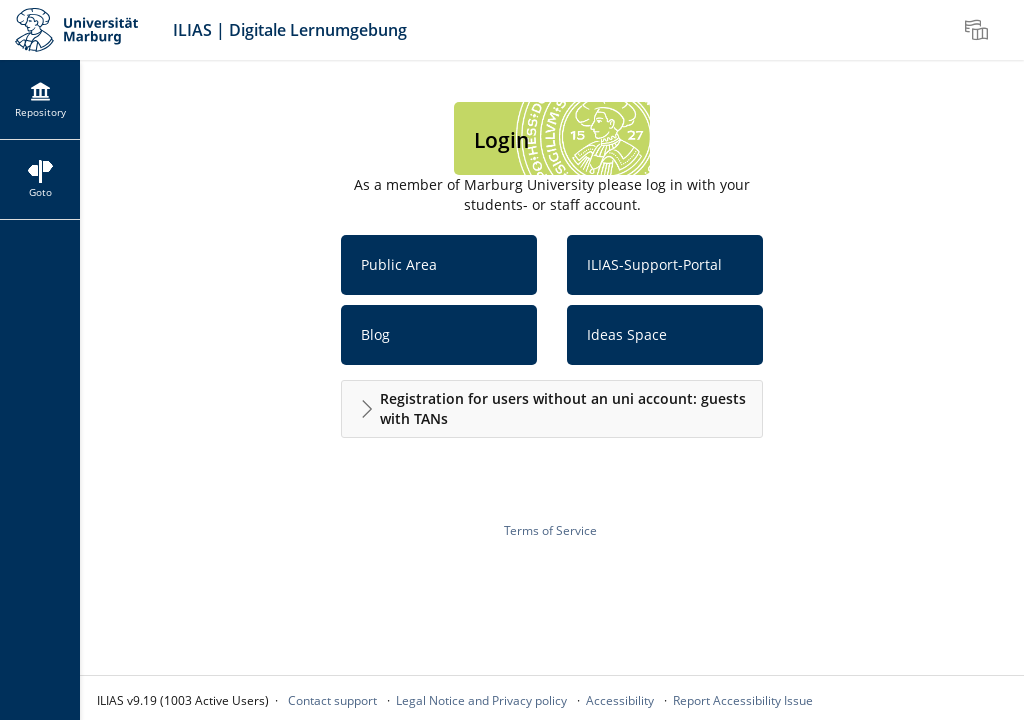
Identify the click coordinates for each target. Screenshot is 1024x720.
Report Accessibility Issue (743, 700)
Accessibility (620, 700)
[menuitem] (979, 30)
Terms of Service (550, 530)
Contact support (332, 700)
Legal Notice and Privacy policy (481, 700)
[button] (552, 409)
